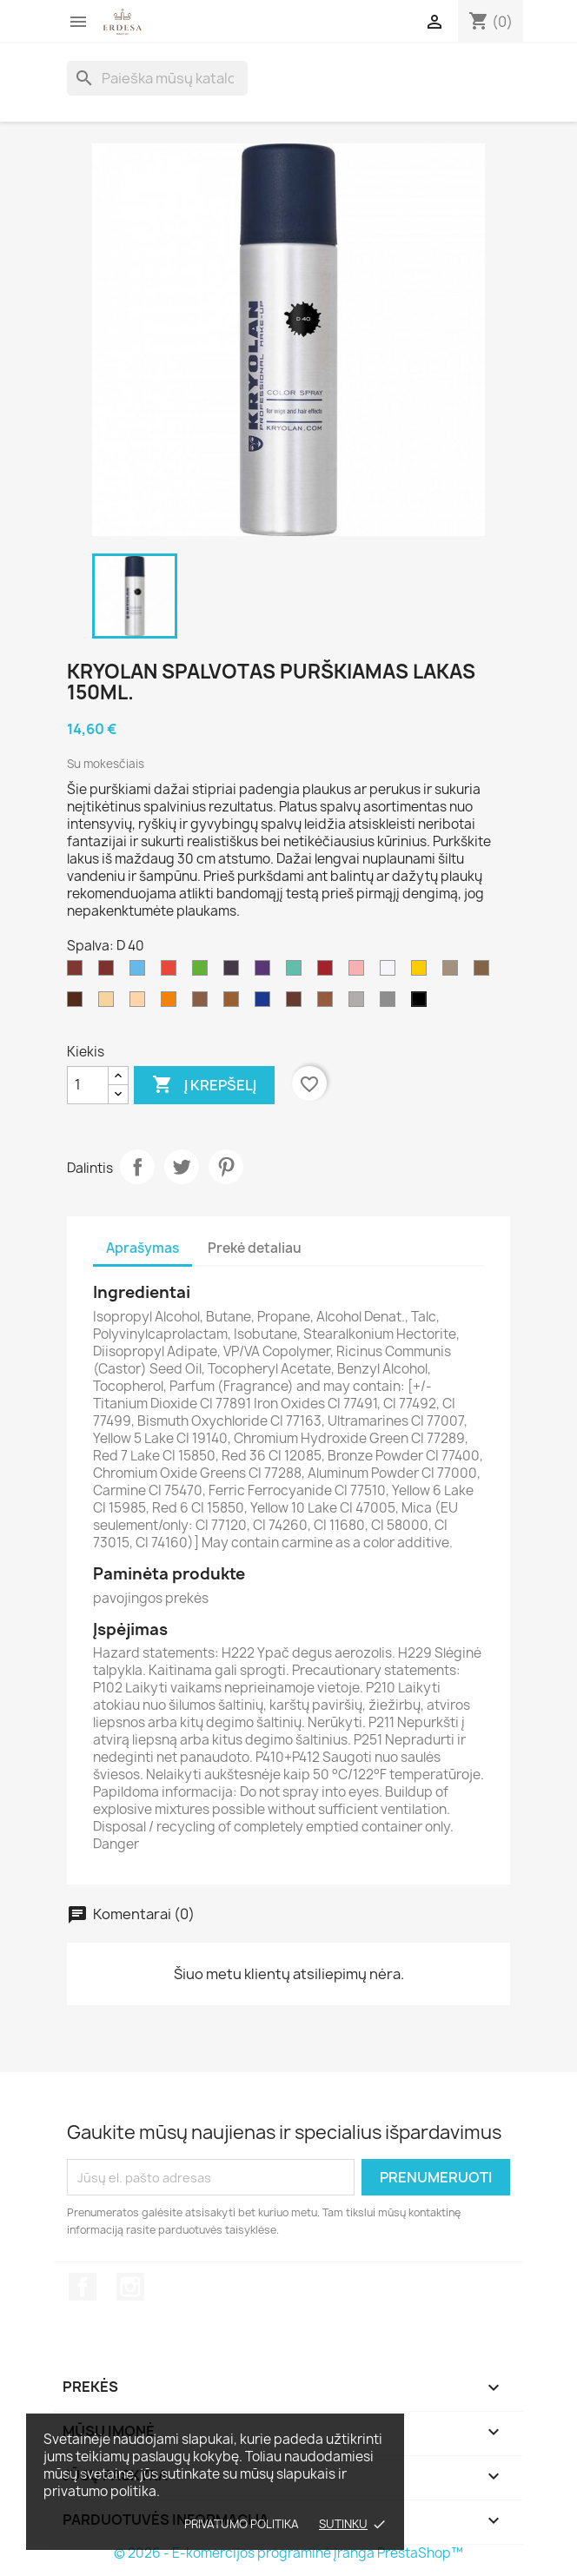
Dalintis (137, 1166)
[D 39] (359, 1003)
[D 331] (172, 1003)
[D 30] (359, 972)
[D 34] (422, 972)
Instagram (130, 2287)
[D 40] (422, 1003)
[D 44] (78, 972)
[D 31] (172, 972)
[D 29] (266, 972)
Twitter (181, 1166)
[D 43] (266, 1003)
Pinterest (226, 1166)
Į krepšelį (204, 1085)
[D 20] (391, 972)
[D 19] (328, 1003)
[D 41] (297, 1003)
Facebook (82, 2287)
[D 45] (109, 1003)
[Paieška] (157, 78)
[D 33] (203, 972)
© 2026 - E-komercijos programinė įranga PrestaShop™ (288, 2553)
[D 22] (203, 1003)
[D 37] (78, 1003)
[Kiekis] (88, 1085)
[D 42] (328, 972)
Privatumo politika (241, 2524)
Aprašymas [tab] (142, 1248)
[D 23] (485, 972)
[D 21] (391, 1003)
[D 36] (140, 1003)
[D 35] (234, 972)
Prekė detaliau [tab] (255, 1248)
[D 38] (453, 972)
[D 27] (109, 972)
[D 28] (297, 972)
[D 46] (234, 1003)
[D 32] (140, 972)
